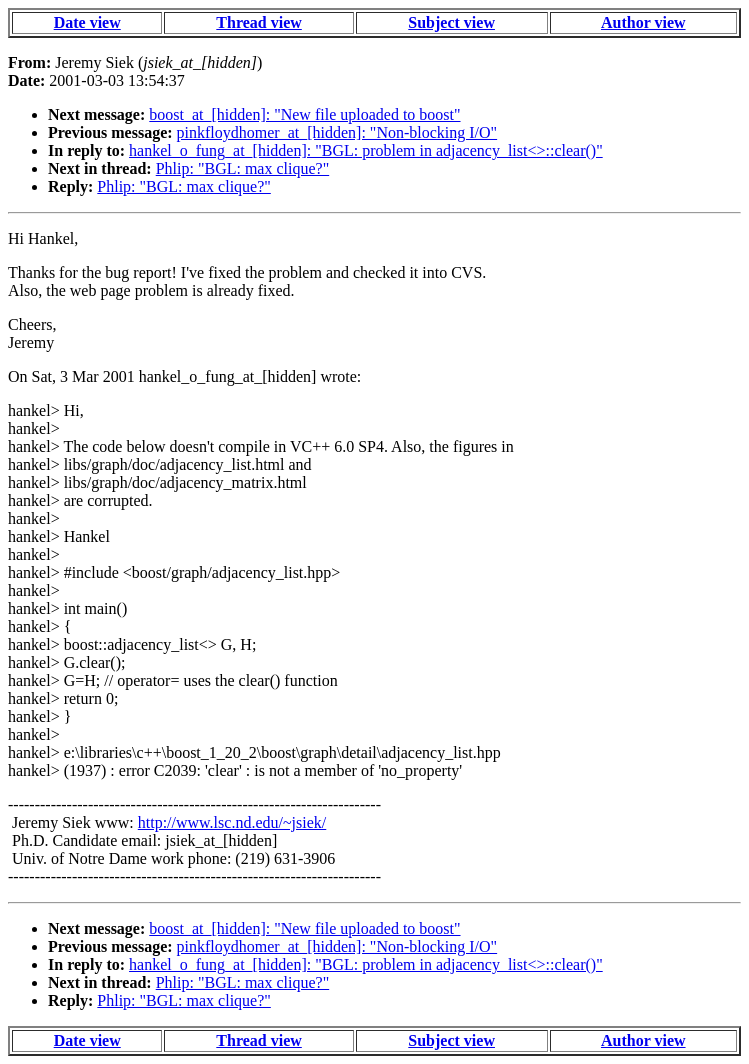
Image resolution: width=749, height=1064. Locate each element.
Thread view (258, 22)
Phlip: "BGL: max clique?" (242, 168)
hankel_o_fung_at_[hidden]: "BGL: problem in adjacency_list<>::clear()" (366, 150)
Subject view (451, 22)
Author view (643, 22)
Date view (87, 22)
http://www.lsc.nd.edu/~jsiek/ (232, 822)
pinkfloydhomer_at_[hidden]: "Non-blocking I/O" (337, 132)
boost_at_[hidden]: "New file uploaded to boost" (304, 114)
